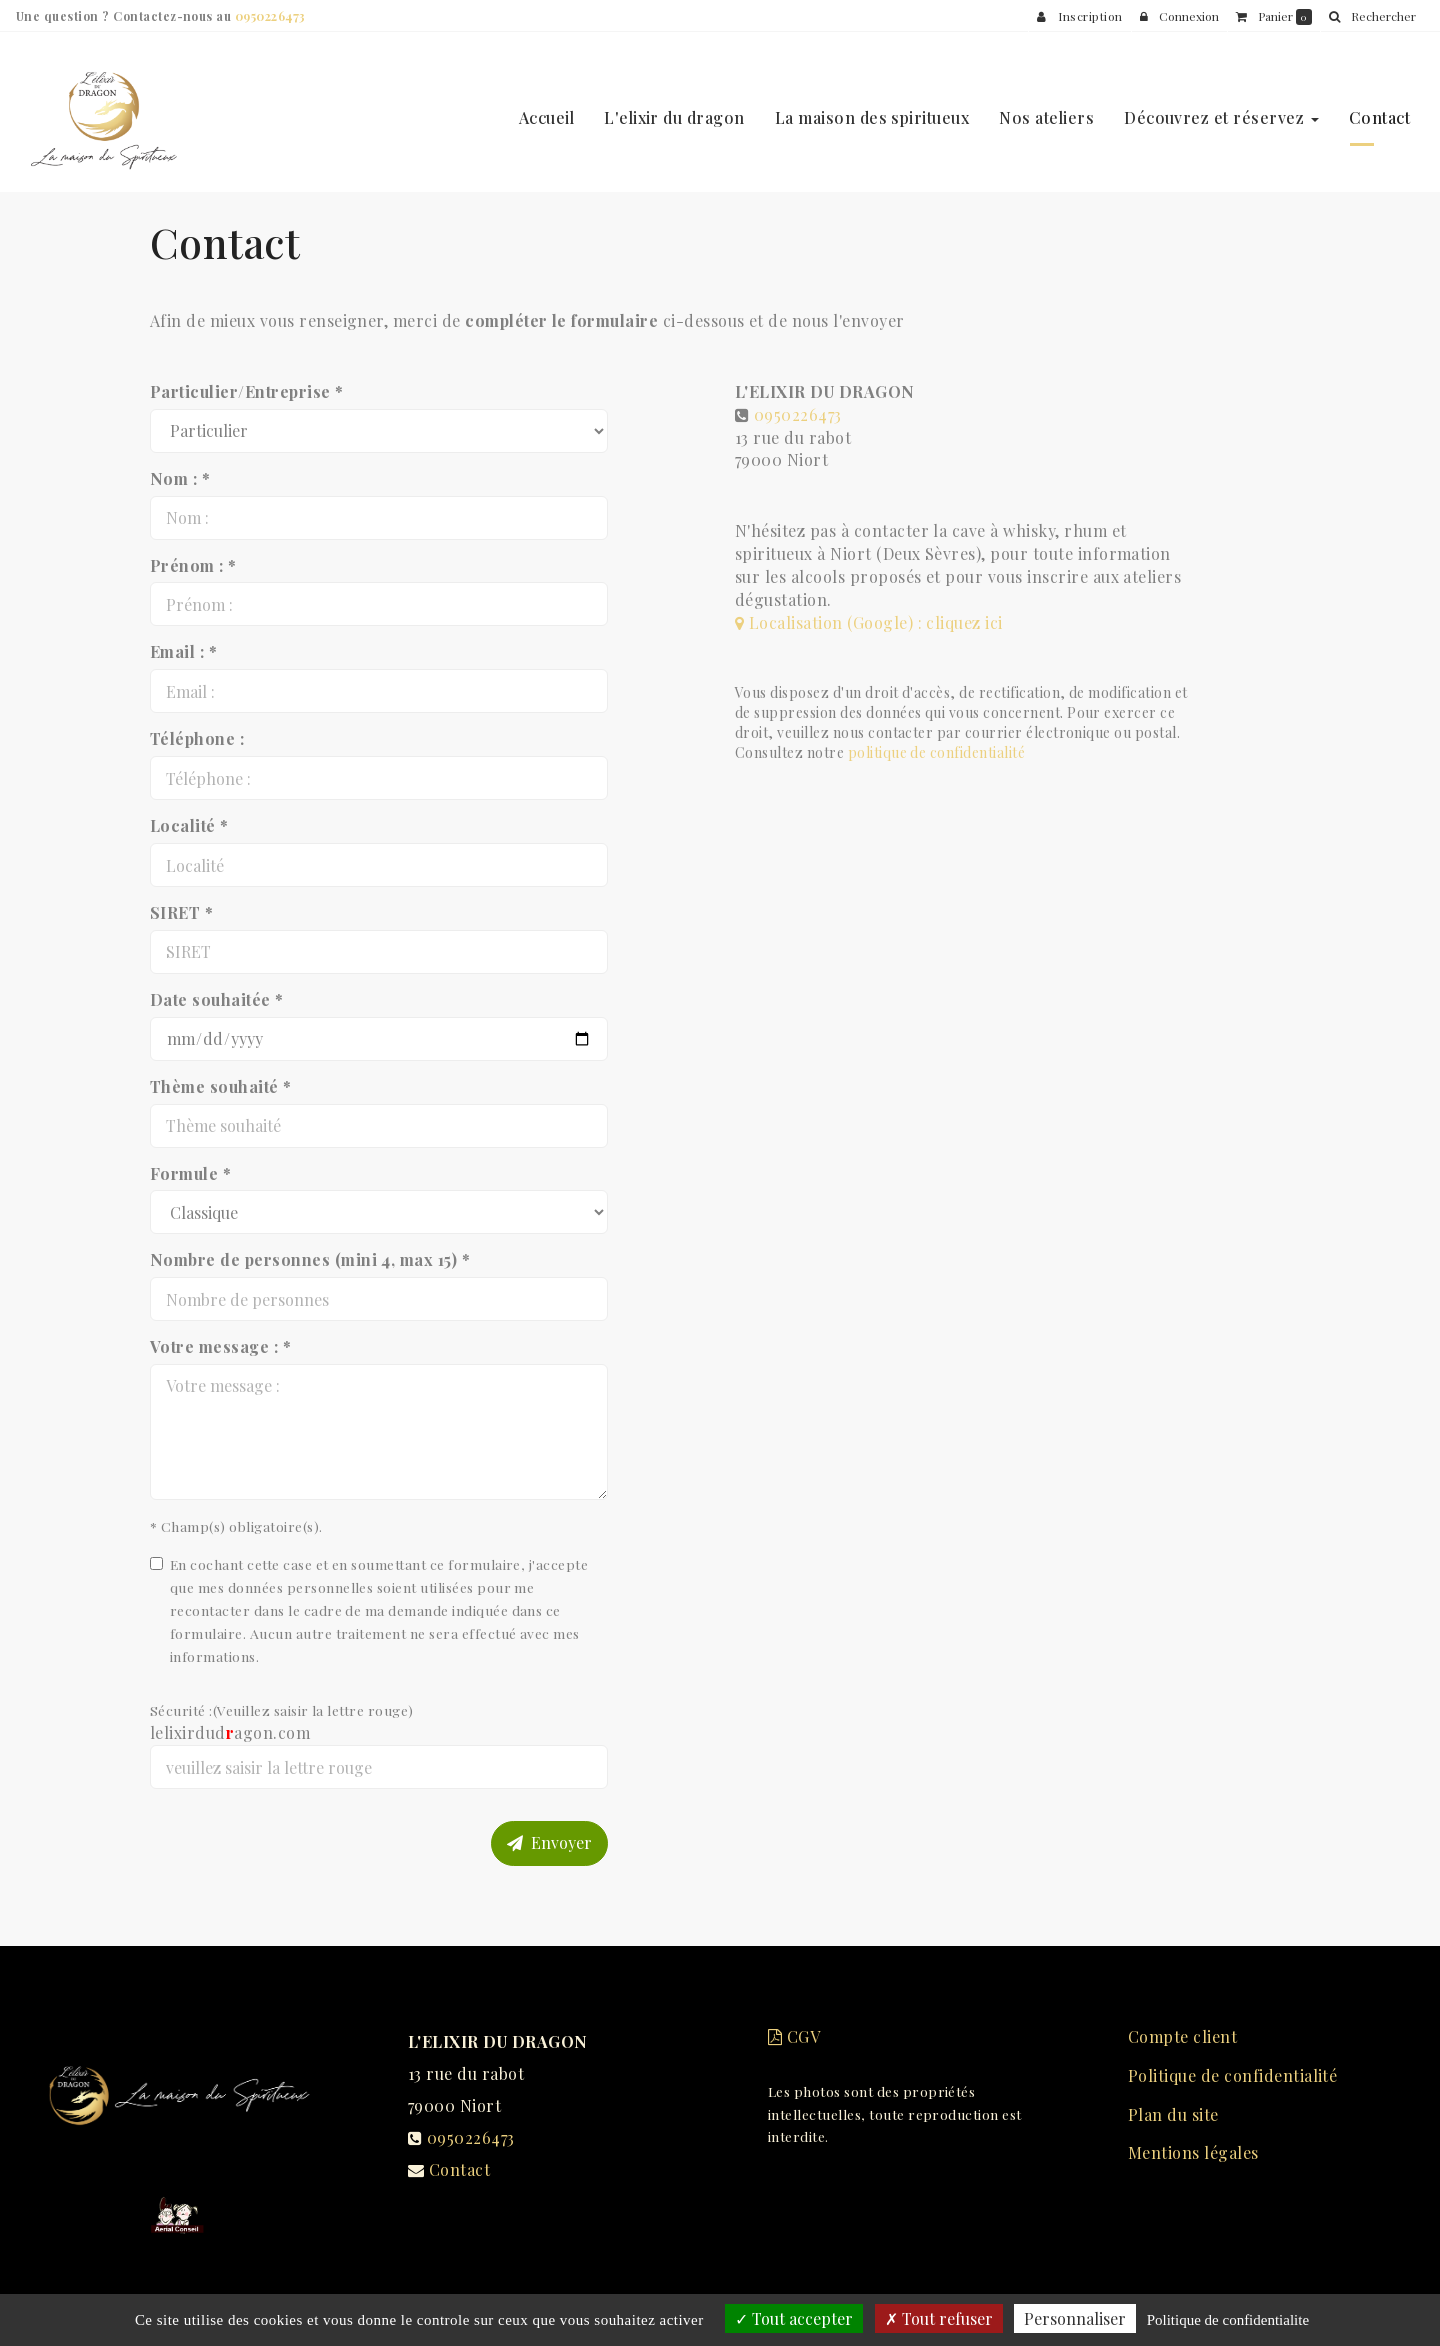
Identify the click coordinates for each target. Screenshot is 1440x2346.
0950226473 (798, 414)
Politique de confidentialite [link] (1228, 2320)
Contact (1379, 109)
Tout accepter (794, 2318)
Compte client (1182, 2036)
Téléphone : (197, 738)
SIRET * (181, 912)
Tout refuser (939, 2318)
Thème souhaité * (221, 1086)
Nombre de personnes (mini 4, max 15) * (310, 1259)
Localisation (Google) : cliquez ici (869, 622)
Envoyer (549, 1842)
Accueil (546, 109)
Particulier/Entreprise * (247, 391)
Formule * (190, 1173)
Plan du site (1173, 2114)
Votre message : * (220, 1346)
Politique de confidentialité (1232, 2075)
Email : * (183, 651)
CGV (794, 2036)
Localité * (189, 825)
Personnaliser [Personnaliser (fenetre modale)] (1075, 2318)
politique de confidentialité (936, 752)
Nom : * (180, 478)
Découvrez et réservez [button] (1221, 109)
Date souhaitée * (217, 999)
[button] (1372, 16)
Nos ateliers (1046, 109)
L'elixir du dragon (674, 109)
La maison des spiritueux (872, 109)
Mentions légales (1193, 2152)
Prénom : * (193, 565)
